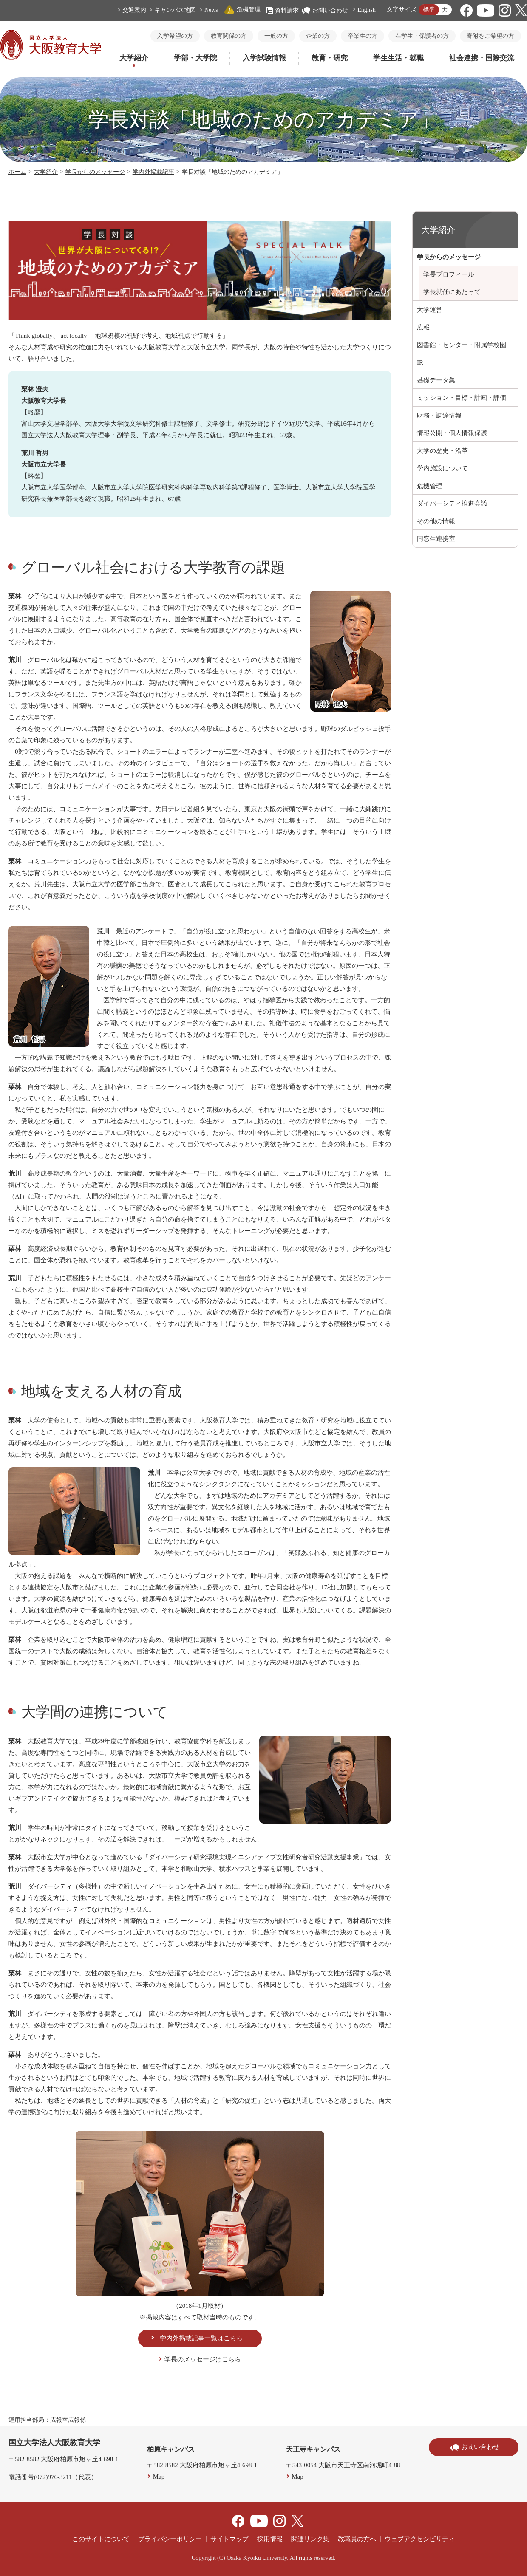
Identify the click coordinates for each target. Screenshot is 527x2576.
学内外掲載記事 (153, 172)
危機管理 (242, 9)
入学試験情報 (264, 58)
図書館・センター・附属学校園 (461, 345)
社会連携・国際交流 (481, 58)
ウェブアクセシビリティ (420, 2539)
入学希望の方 (175, 36)
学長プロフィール (448, 274)
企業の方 (318, 36)
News (211, 10)
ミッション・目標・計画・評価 (461, 397)
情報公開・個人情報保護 (452, 433)
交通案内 (134, 10)
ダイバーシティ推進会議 (452, 503)
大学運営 (429, 309)
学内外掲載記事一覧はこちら (201, 2338)
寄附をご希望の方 (490, 36)
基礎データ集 (436, 380)
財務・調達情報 (439, 415)
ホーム (17, 172)
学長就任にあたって (452, 291)
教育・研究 (330, 58)
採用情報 (270, 2539)
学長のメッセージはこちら (202, 2359)
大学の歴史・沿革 (442, 450)
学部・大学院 (195, 58)
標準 (429, 9)
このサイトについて (101, 2539)
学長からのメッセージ (95, 172)
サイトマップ (229, 2539)
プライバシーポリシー (170, 2539)
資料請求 (282, 10)
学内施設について (442, 468)
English (366, 10)
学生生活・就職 (398, 58)
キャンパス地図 (175, 10)
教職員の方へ (357, 2539)
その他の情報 (436, 521)
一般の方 (276, 36)
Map (159, 2476)
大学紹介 (133, 58)
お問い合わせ (325, 10)
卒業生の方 (362, 36)
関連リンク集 (310, 2539)
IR (420, 362)
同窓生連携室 (436, 538)
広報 (423, 327)
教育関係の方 (228, 36)
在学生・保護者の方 (422, 36)
